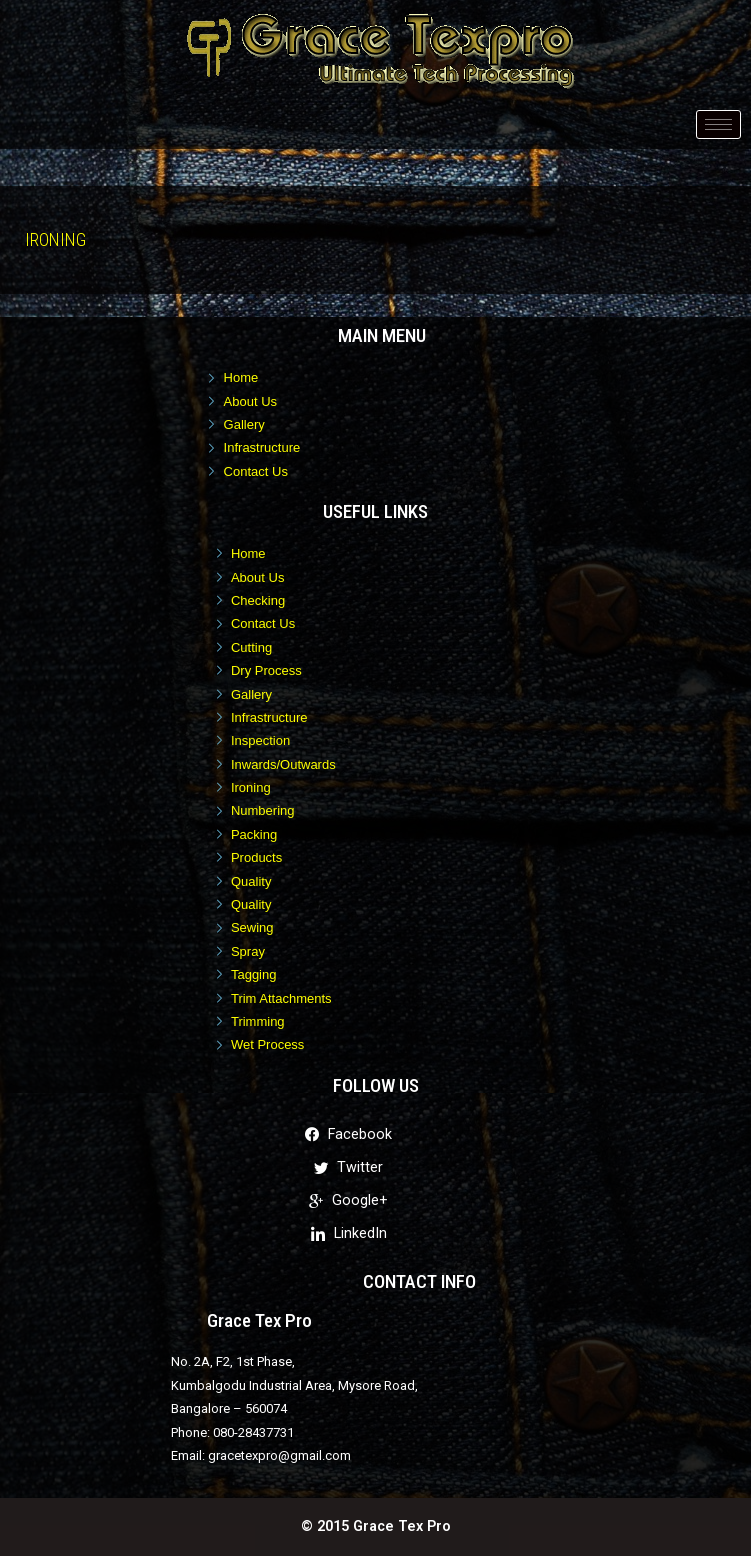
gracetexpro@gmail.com (279, 1455)
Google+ (348, 1200)
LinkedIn (349, 1233)
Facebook (348, 1134)
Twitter (348, 1167)
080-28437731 (253, 1432)
